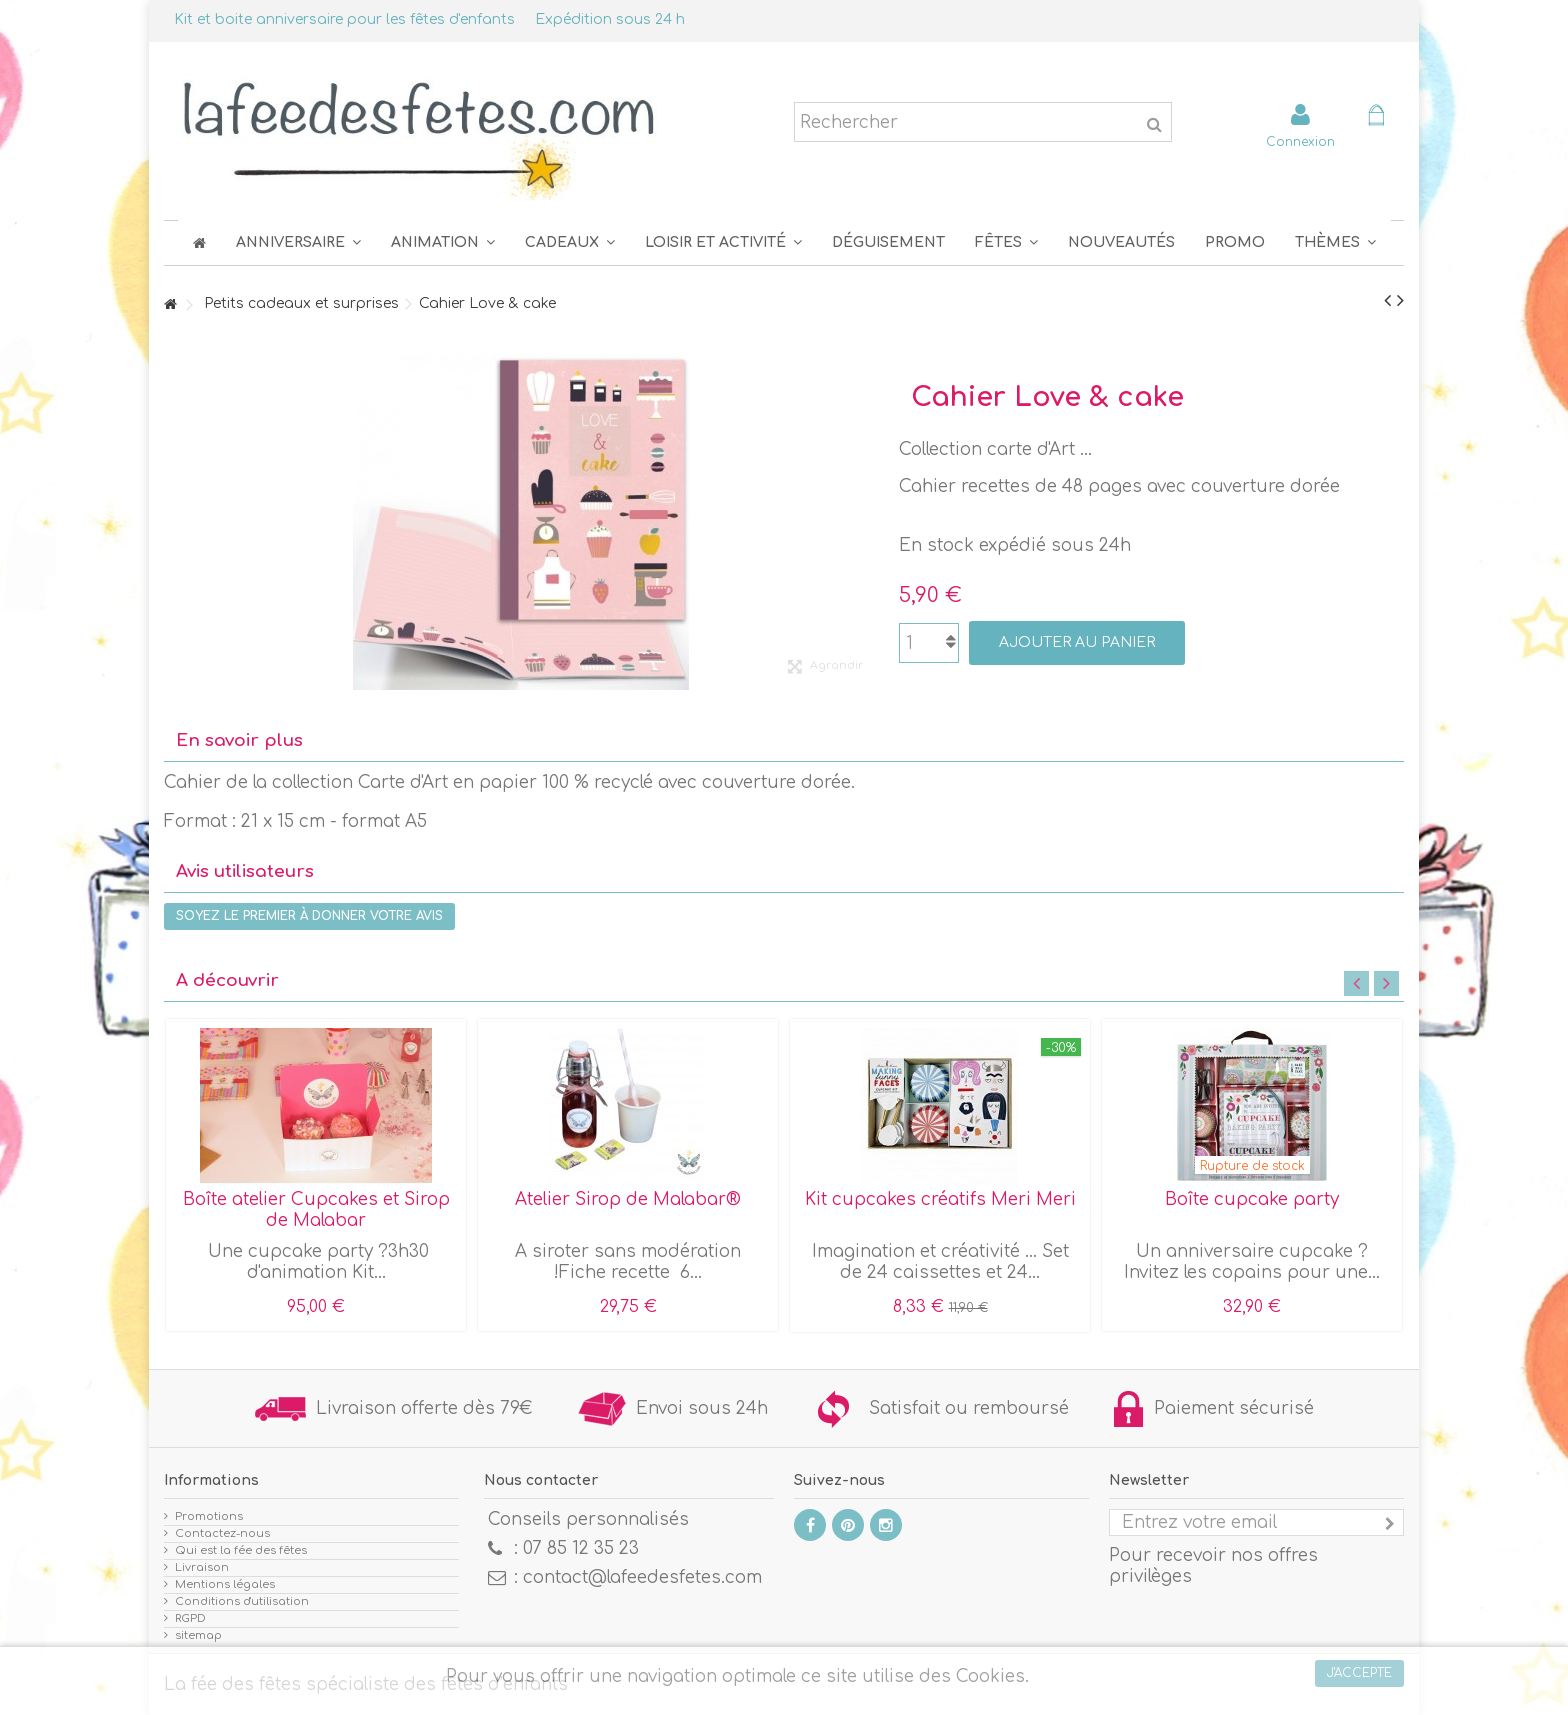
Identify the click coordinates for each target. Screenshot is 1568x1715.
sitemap (198, 1635)
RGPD (190, 1618)
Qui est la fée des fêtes (241, 1550)
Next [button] (1386, 983)
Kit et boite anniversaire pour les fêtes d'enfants (344, 19)
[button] (1006, 242)
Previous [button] (1356, 983)
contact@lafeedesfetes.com (642, 1577)
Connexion (1300, 141)
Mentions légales (225, 1584)
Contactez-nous (222, 1533)
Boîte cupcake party (1252, 1199)
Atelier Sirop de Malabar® (628, 1199)
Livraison (202, 1567)
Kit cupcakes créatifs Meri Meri (940, 1199)
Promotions (209, 1516)
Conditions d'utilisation (242, 1601)
